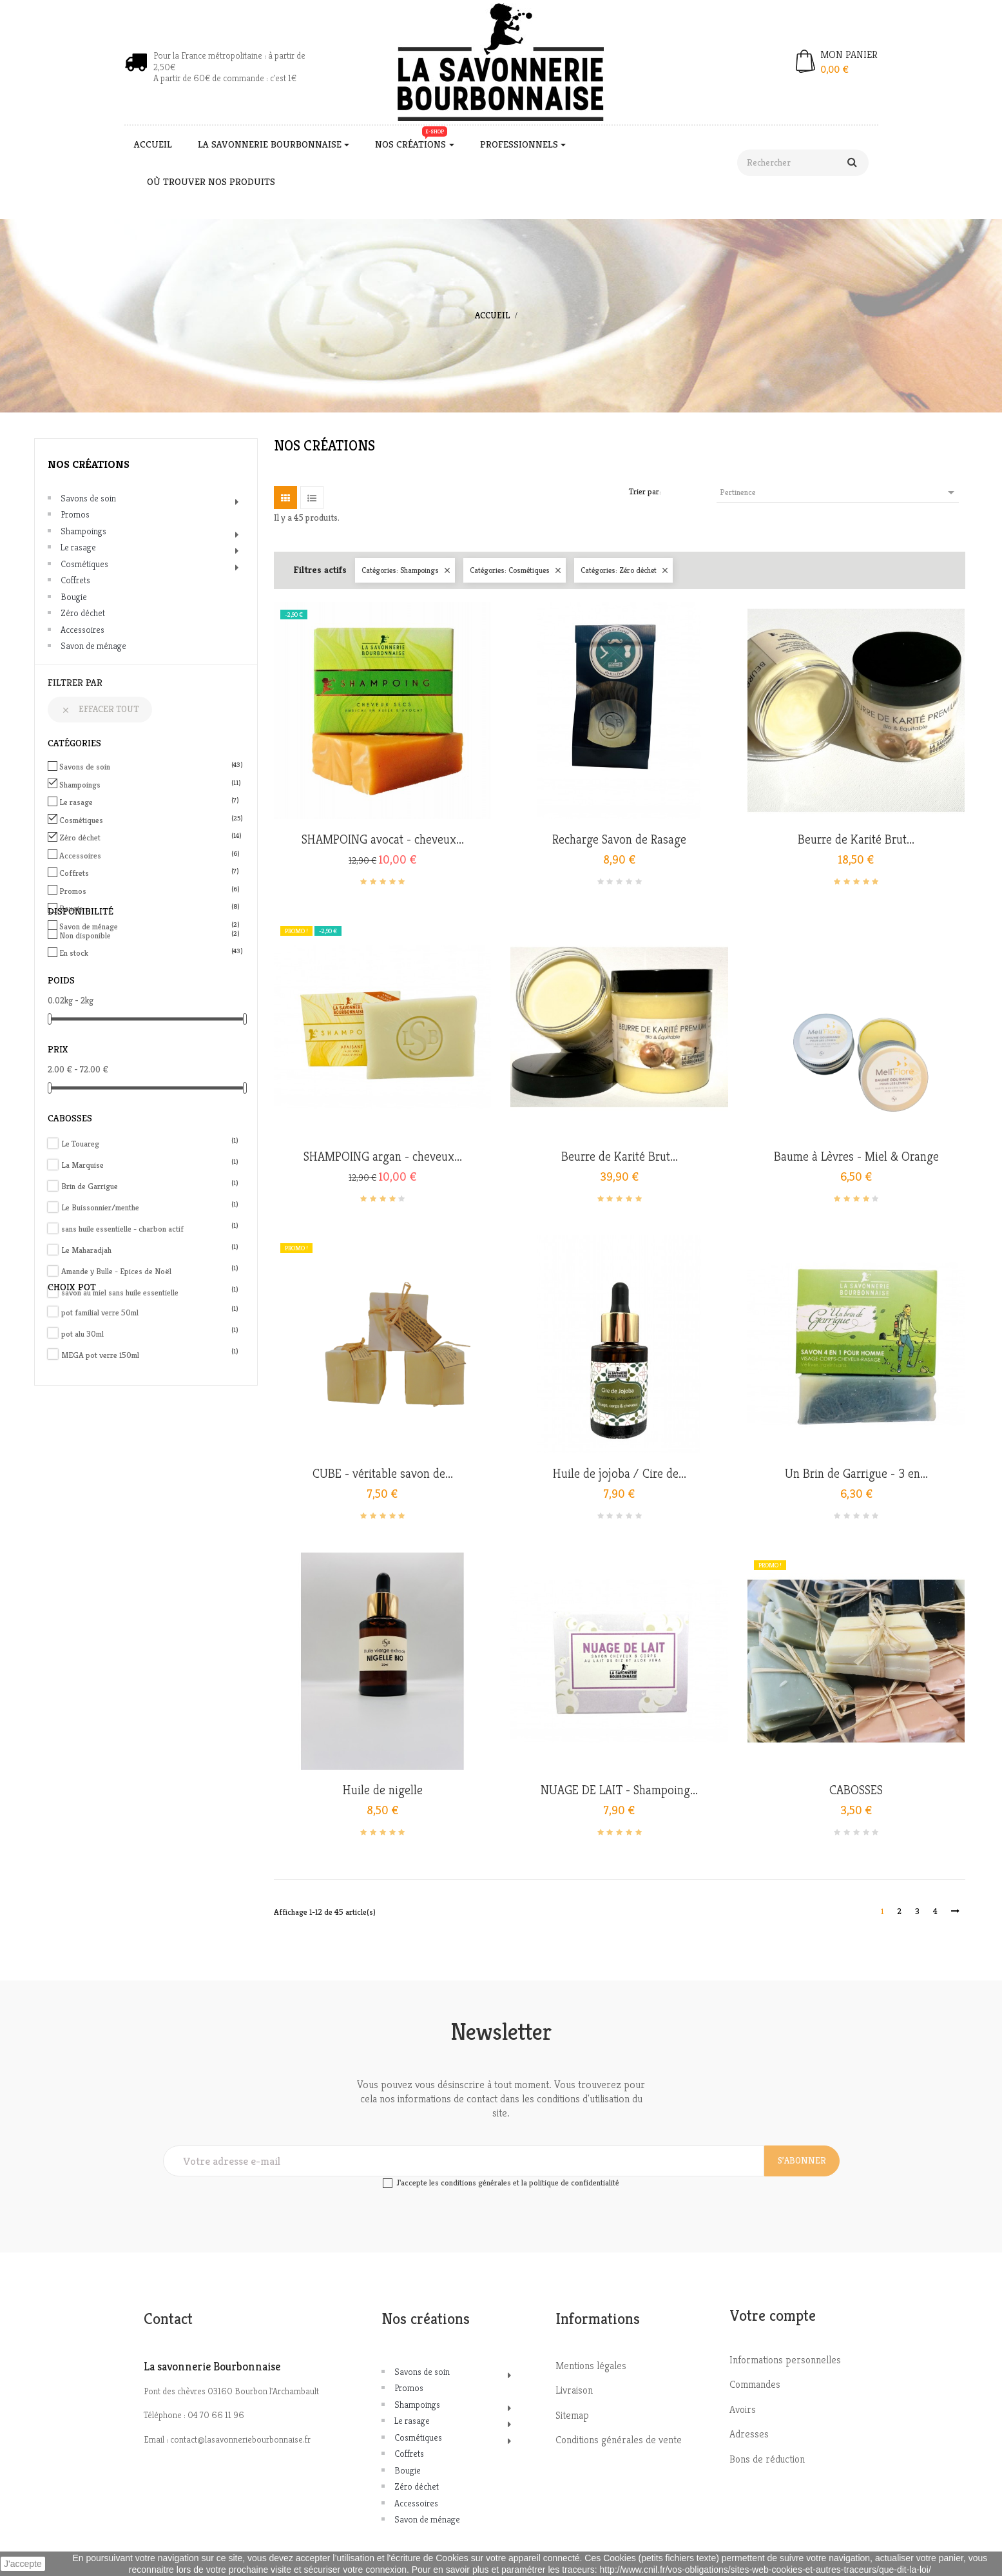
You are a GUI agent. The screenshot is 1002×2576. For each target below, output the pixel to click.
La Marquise (150, 1164)
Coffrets (75, 580)
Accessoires (82, 629)
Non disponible (148, 935)
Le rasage (78, 547)
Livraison (574, 2390)
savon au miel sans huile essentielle (150, 1292)
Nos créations (89, 464)
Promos (75, 514)
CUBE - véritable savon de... (383, 1474)
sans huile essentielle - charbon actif (150, 1228)
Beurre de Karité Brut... (856, 839)
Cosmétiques (84, 564)
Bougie (74, 597)
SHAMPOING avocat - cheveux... (383, 839)
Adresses (749, 2434)
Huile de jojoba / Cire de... (619, 1474)
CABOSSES (856, 1790)
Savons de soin (88, 498)
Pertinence (839, 492)
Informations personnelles (785, 2360)
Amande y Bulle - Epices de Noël (150, 1271)
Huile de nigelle (383, 1790)
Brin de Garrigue (150, 1186)
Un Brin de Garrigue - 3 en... (856, 1474)
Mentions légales (590, 2365)
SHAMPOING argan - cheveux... (382, 1157)
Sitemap (572, 2415)
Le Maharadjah (150, 1249)
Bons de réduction (767, 2459)
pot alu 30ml (150, 1333)
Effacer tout (100, 709)
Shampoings (83, 531)
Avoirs (742, 2409)
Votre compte (772, 2315)
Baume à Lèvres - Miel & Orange (856, 1157)
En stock (148, 952)
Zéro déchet (83, 613)
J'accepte (23, 2564)
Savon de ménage (93, 646)
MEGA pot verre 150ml (150, 1355)
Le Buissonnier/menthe (150, 1207)
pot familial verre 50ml (150, 1312)
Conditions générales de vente (618, 2439)
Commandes (754, 2384)
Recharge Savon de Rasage (619, 839)
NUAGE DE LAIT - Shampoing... (619, 1790)
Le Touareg (150, 1143)
